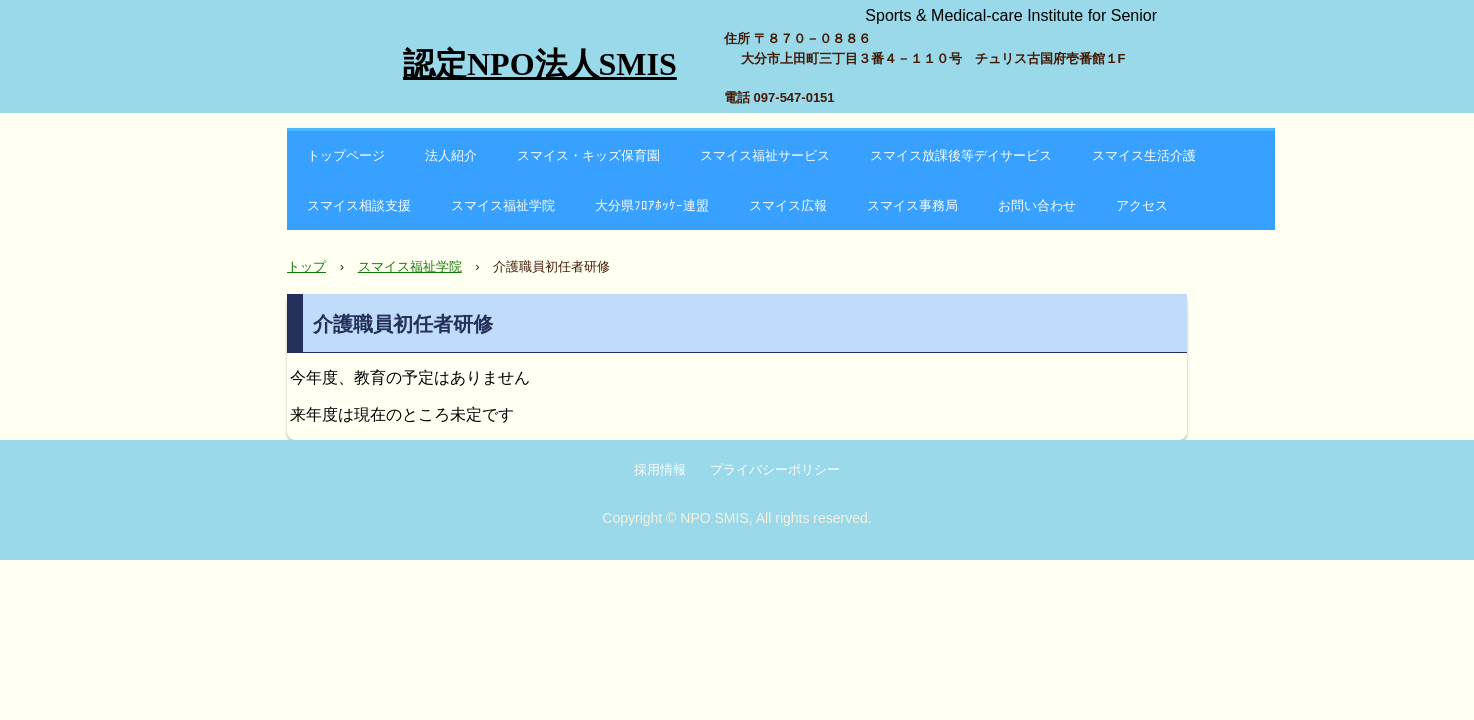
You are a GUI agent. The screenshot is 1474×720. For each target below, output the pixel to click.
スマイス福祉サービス (765, 155)
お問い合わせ (1037, 205)
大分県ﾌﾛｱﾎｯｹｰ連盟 (652, 205)
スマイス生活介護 (1144, 155)
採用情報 (660, 469)
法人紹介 (451, 155)
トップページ (346, 155)
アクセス (1142, 205)
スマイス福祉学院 (503, 205)
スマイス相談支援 (359, 205)
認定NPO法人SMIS (540, 64)
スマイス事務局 (912, 205)
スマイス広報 (788, 205)
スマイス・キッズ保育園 (588, 155)
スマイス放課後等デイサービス (961, 155)
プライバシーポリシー (775, 469)
